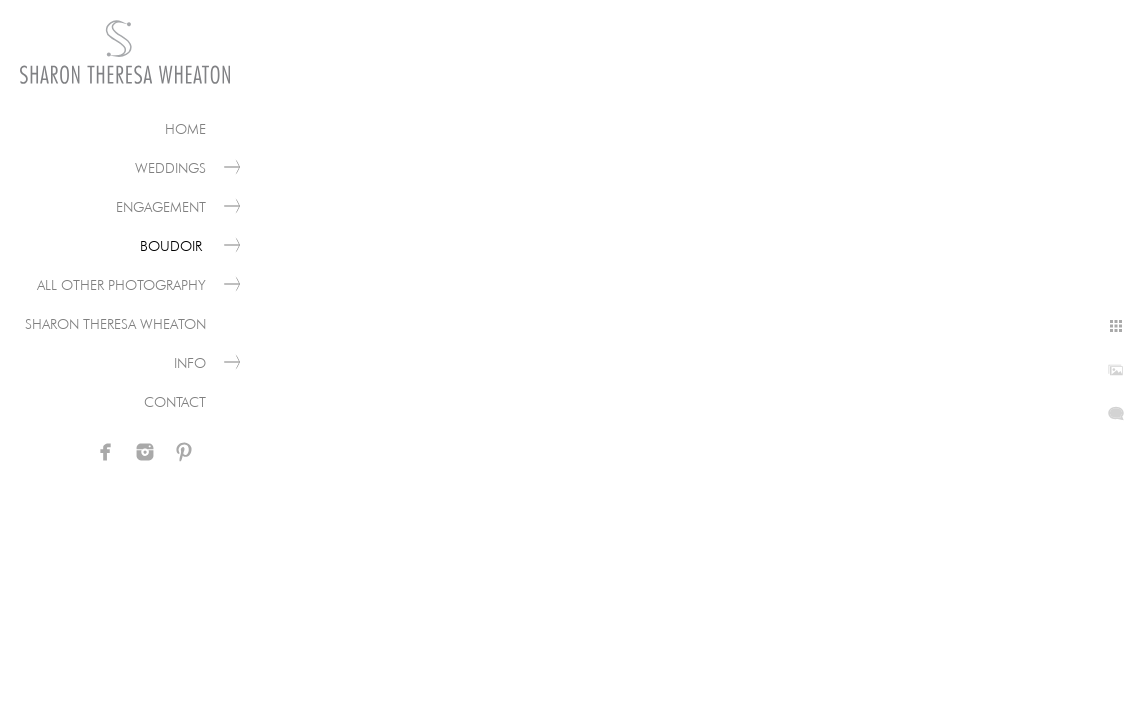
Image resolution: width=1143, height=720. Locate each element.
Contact (175, 402)
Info (190, 363)
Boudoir (173, 246)
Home (185, 129)
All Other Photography (121, 285)
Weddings (170, 168)
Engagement (161, 207)
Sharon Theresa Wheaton (115, 324)
